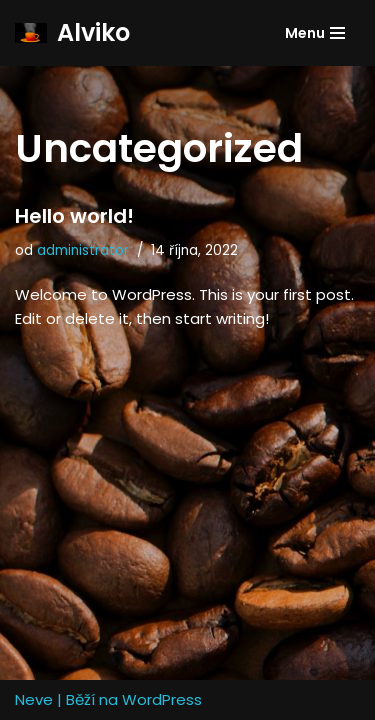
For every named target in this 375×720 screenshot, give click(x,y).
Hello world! (74, 216)
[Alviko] (72, 33)
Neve (34, 699)
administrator (83, 250)
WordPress (162, 699)
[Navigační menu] (315, 33)
